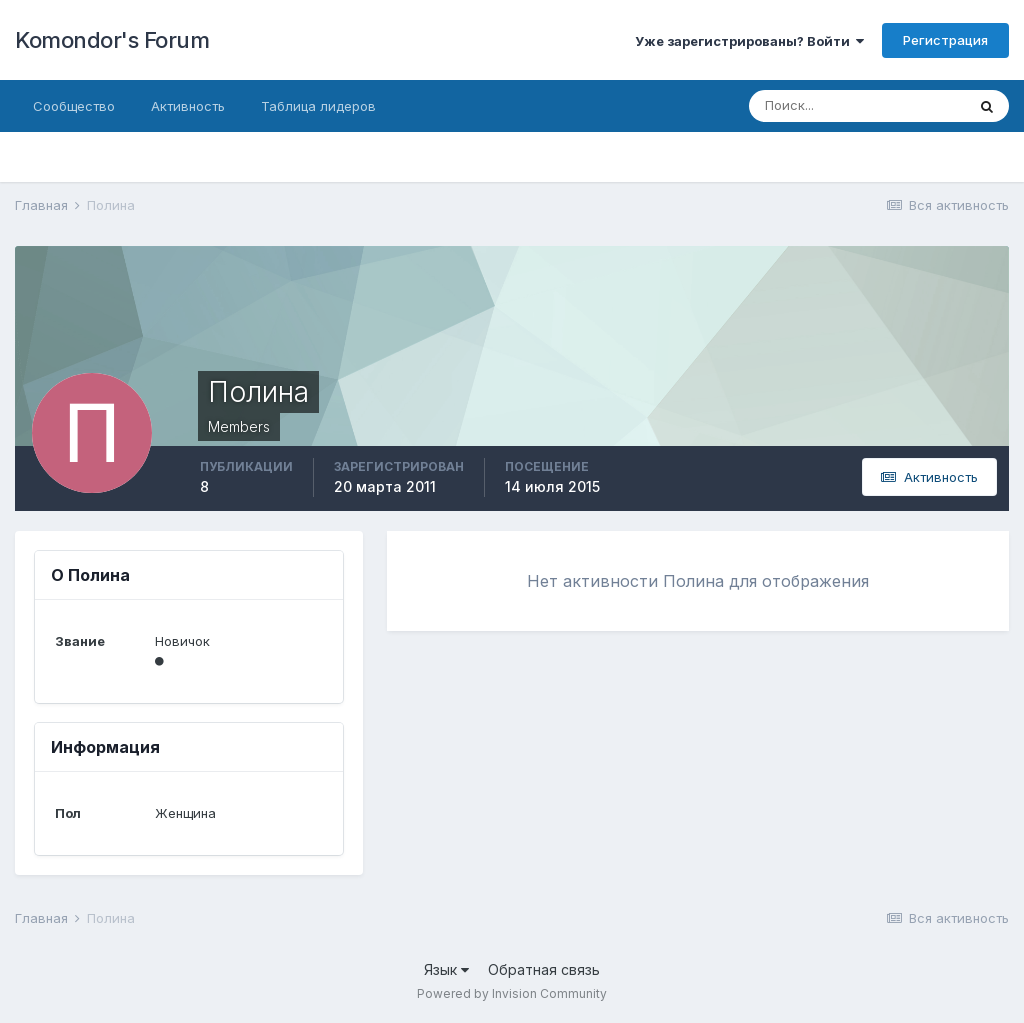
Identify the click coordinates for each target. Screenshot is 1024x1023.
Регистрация (945, 40)
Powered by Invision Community (512, 993)
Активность (188, 106)
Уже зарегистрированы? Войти (749, 41)
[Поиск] (857, 106)
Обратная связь (544, 969)
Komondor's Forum (112, 40)
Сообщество (74, 106)
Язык (446, 969)
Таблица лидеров (318, 106)
